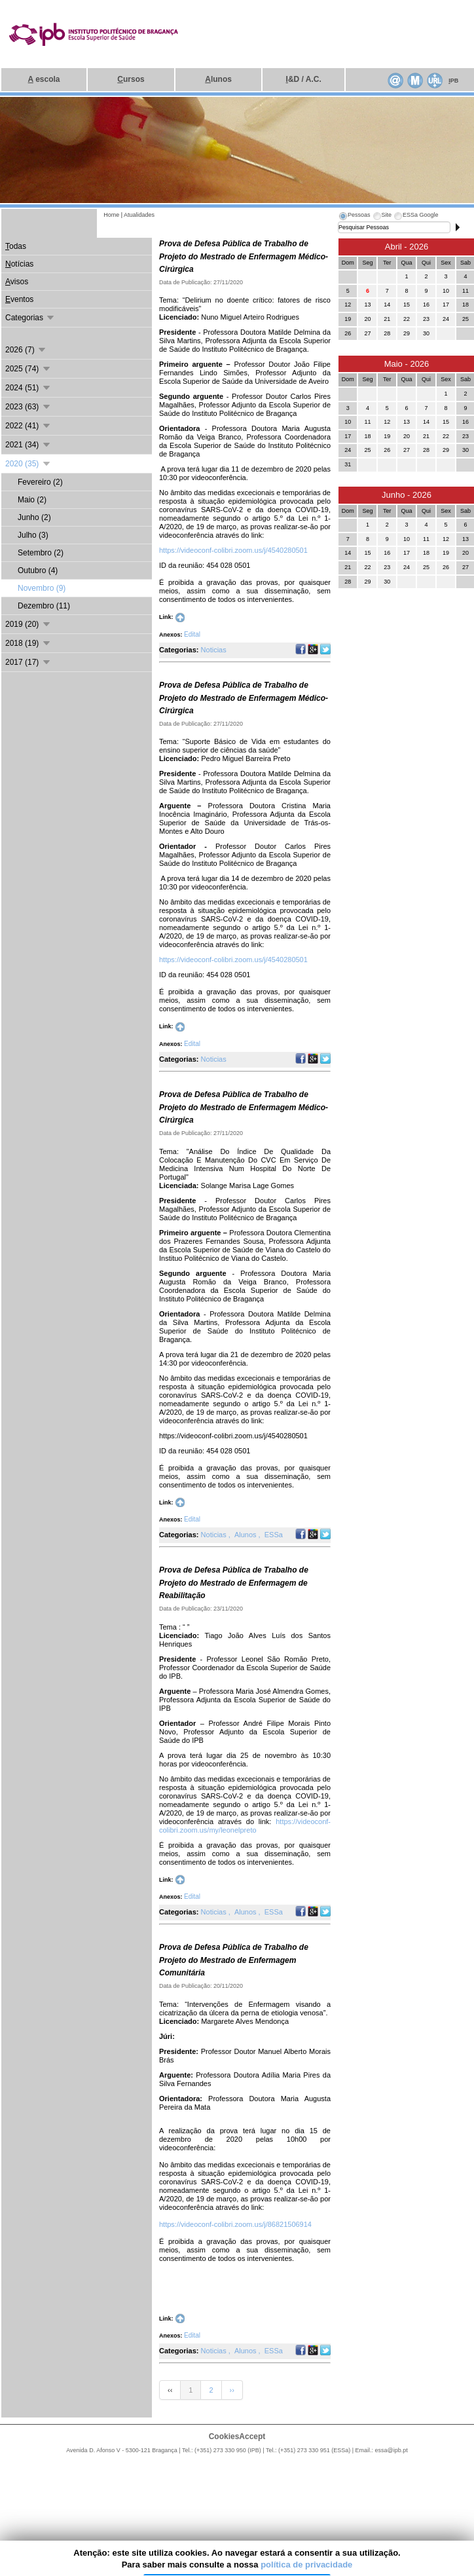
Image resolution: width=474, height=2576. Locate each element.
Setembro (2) (41, 552)
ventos (19, 299)
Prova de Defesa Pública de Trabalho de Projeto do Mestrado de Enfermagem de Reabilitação (233, 1582)
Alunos (246, 1535)
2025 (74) (28, 369)
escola (44, 79)
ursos (130, 79)
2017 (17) (28, 662)
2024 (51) (28, 388)
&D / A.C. (303, 79)
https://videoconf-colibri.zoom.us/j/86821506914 (235, 2224)
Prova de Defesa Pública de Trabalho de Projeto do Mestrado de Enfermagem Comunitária (233, 1960)
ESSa (273, 1535)
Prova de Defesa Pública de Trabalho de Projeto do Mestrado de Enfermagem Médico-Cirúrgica (243, 256)
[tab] (354, 216)
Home (111, 215)
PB (453, 80)
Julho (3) (33, 535)
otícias (19, 264)
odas (15, 246)
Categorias (30, 317)
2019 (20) (28, 624)
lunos (218, 79)
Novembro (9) (41, 588)
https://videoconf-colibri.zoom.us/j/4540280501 (233, 550)
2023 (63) (28, 406)
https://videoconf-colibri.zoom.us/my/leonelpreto (245, 1826)
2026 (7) (26, 350)
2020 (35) (28, 463)
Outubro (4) (38, 570)
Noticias (214, 650)
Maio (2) (32, 499)
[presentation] (354, 216)
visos (16, 281)
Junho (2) (34, 517)
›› (232, 2390)
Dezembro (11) (44, 605)
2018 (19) (28, 643)
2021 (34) (28, 444)
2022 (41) (28, 425)
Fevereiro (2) (40, 482)
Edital (192, 634)
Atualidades (139, 215)
